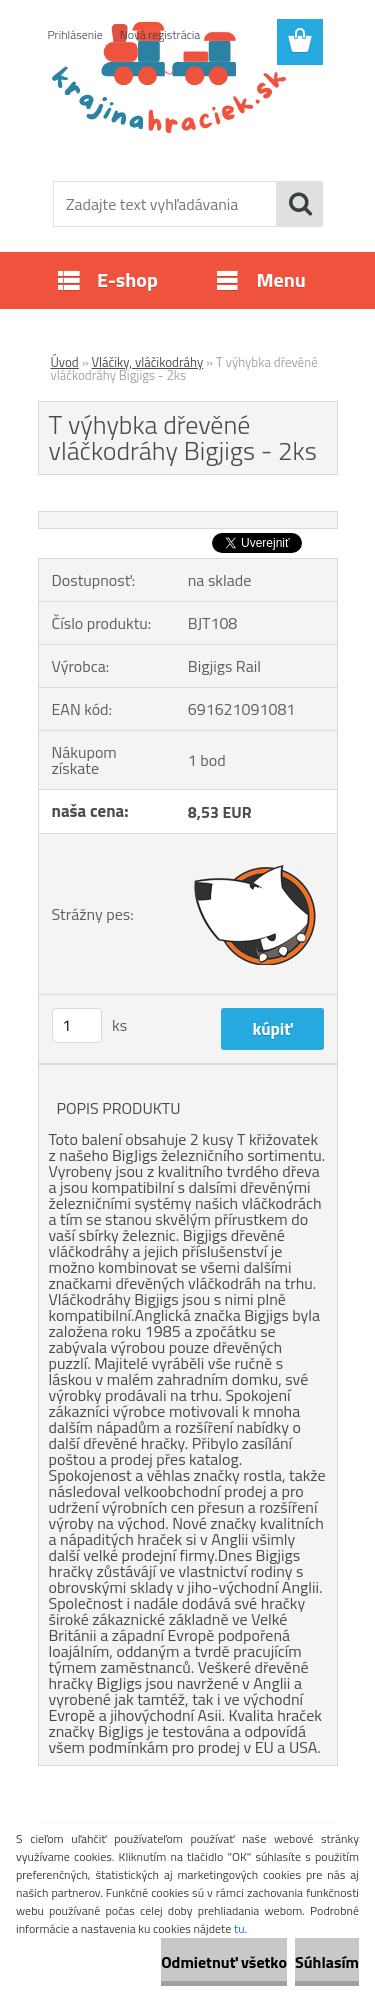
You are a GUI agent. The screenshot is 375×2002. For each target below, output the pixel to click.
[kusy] (77, 1025)
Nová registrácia (160, 34)
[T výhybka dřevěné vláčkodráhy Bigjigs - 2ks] (188, 520)
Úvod (65, 362)
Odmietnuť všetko (224, 1962)
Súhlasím (327, 1962)
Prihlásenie (75, 34)
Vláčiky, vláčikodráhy (148, 362)
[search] (300, 204)
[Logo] (187, 117)
